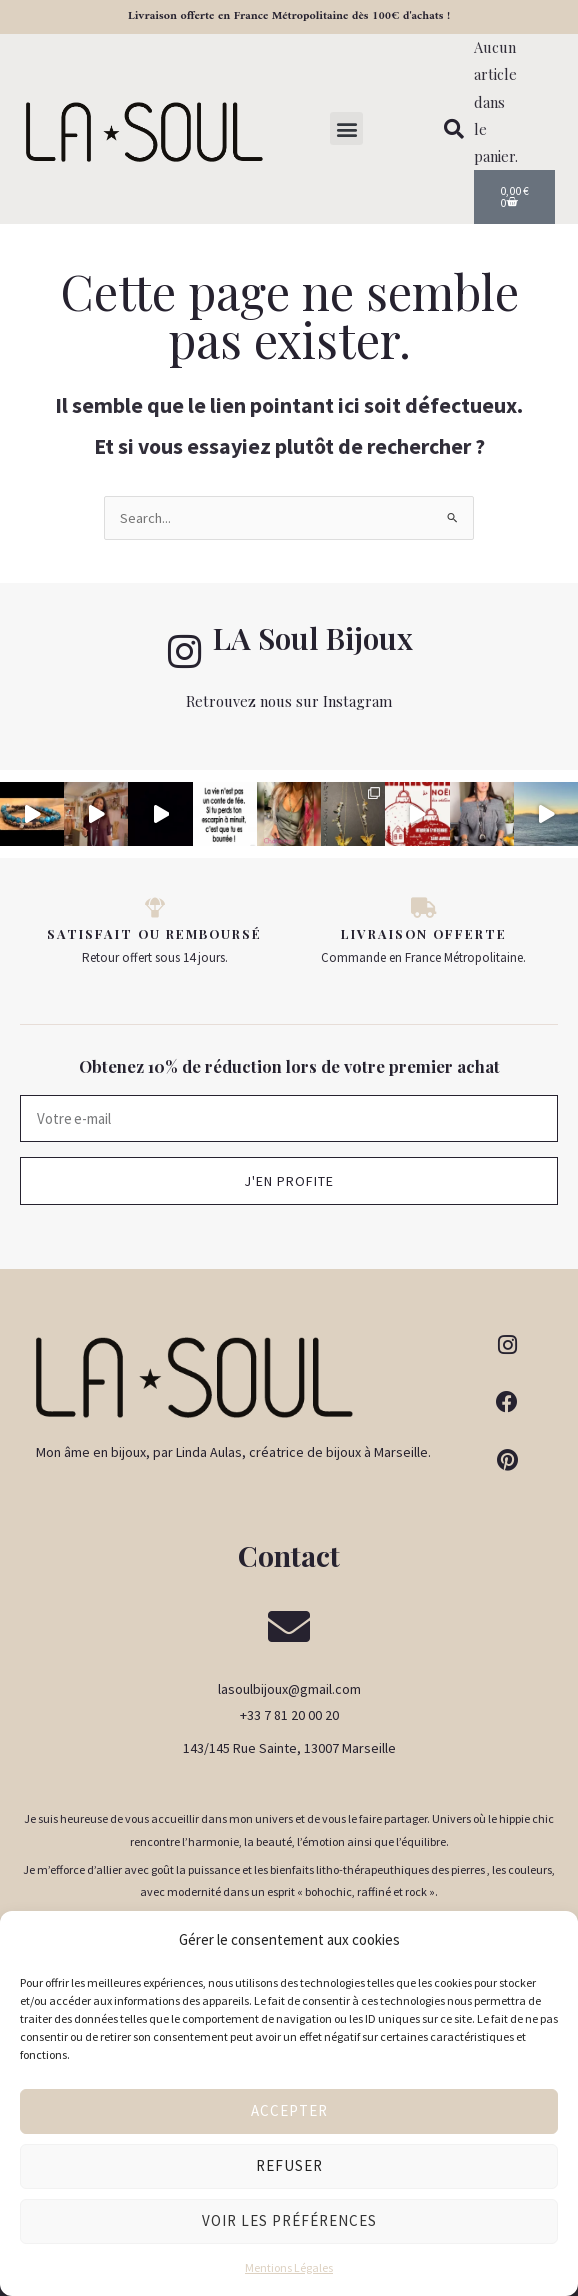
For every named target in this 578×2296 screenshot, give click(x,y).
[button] (346, 128)
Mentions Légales (289, 2267)
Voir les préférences (289, 2220)
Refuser (289, 2165)
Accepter (289, 2110)
